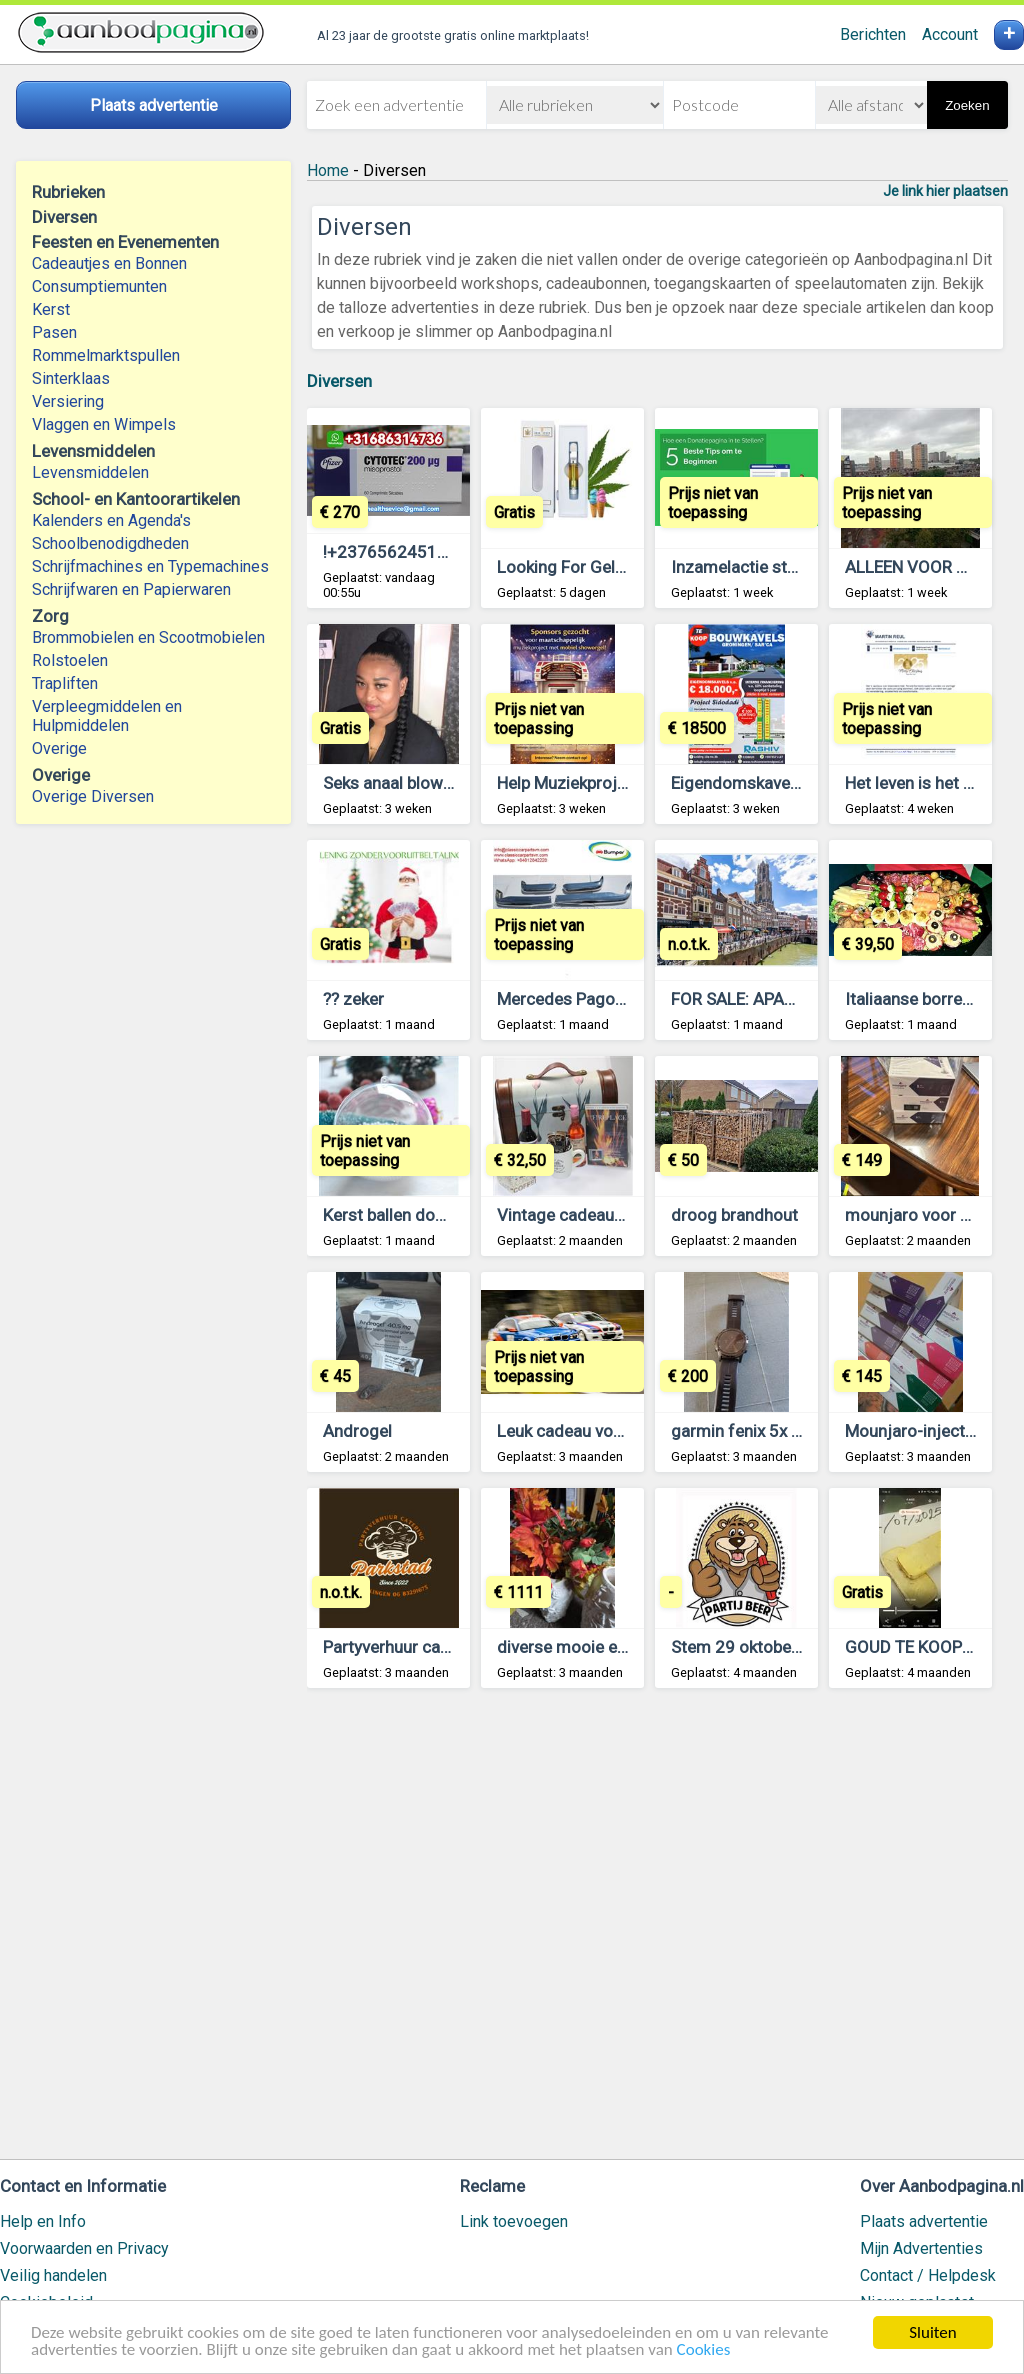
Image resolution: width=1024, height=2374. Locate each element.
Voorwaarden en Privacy (84, 2248)
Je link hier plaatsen (945, 191)
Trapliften (65, 683)
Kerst (51, 309)
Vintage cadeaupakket (580, 1215)
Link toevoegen (514, 2221)
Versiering (68, 401)
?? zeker (353, 999)
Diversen (339, 381)
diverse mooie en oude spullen (611, 1647)
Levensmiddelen (90, 472)
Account (950, 34)
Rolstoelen (70, 660)
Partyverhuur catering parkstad (438, 1647)
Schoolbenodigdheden (110, 543)
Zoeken (967, 105)
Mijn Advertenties (921, 2248)
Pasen (54, 332)
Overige (59, 748)
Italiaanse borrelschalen (934, 999)
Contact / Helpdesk (928, 2275)
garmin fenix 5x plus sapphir (776, 1431)
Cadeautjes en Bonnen (109, 263)
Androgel (357, 1431)
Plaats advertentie (924, 2221)
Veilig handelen (53, 2275)
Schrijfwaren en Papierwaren (131, 589)
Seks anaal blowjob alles (414, 783)
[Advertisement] (657, 1933)
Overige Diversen (93, 796)
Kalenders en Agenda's (111, 520)
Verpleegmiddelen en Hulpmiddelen (107, 716)
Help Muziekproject (569, 783)
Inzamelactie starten (748, 567)
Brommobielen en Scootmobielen (148, 637)
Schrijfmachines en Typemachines (150, 566)
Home (328, 170)
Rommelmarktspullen (106, 355)
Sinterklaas (71, 378)
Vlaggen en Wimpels (104, 424)
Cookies (704, 2350)
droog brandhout (734, 1215)
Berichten (873, 34)
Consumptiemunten (99, 286)
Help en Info (43, 2221)
